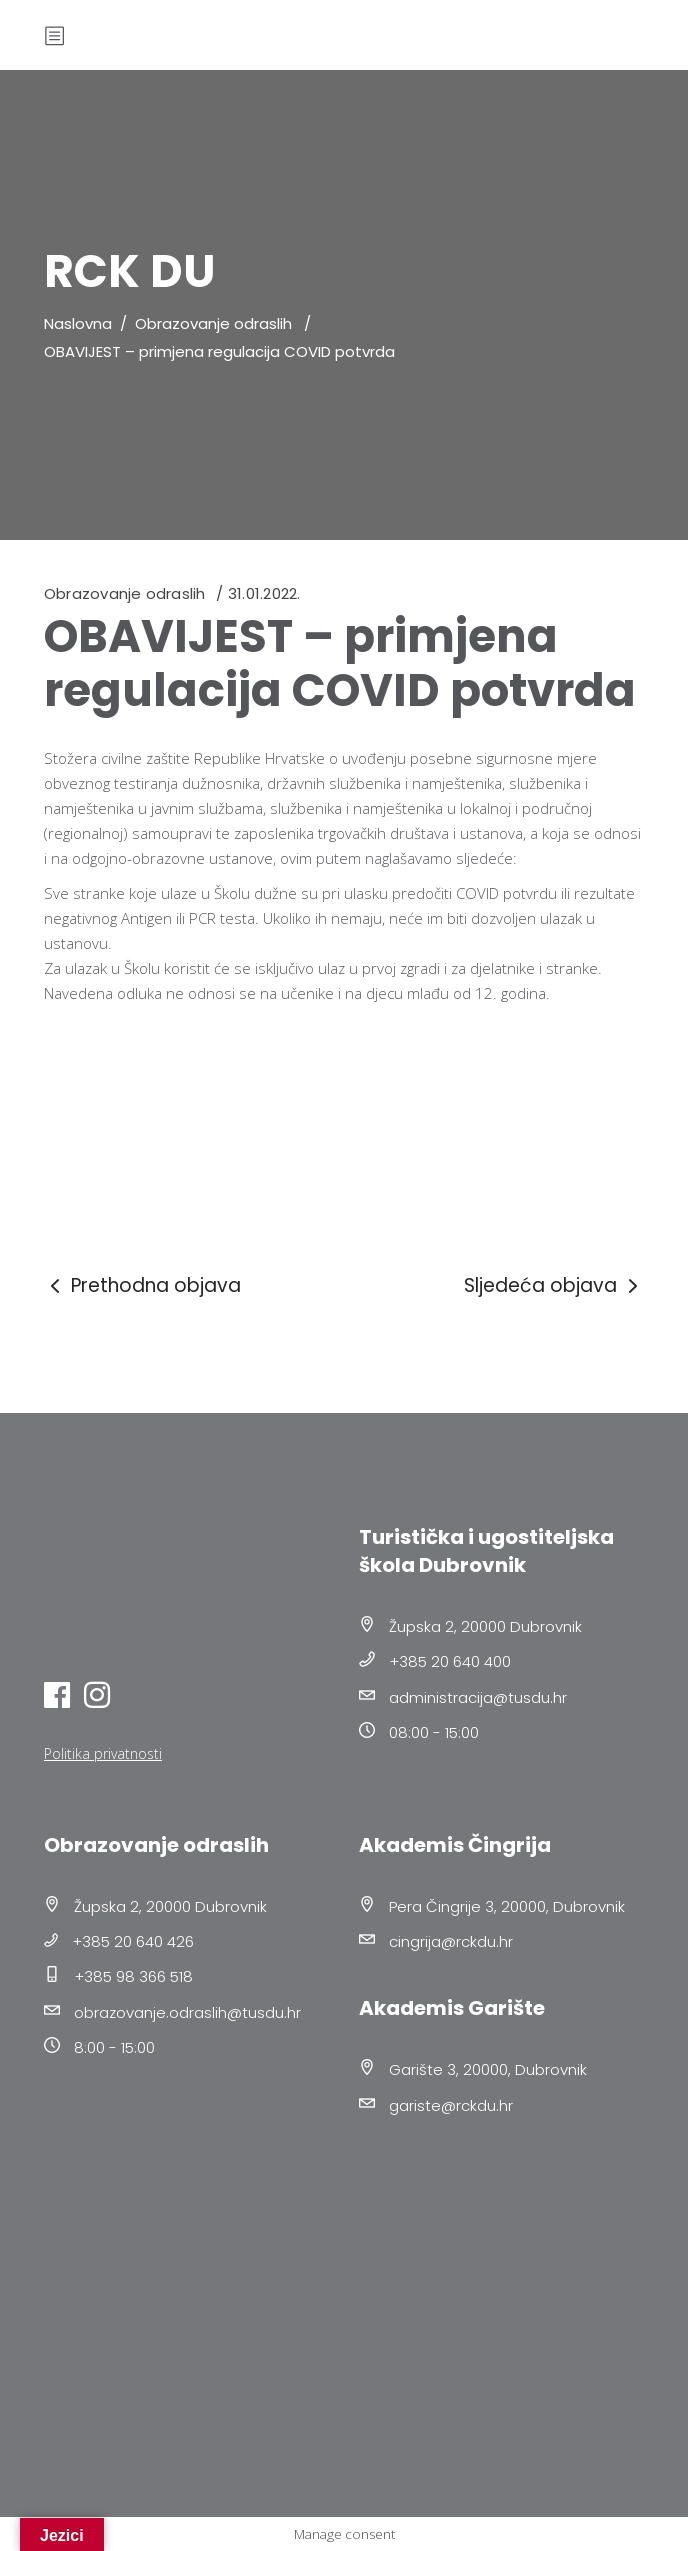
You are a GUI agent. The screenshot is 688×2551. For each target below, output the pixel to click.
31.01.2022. (264, 593)
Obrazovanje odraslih (213, 323)
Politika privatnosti (103, 1753)
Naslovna (78, 323)
